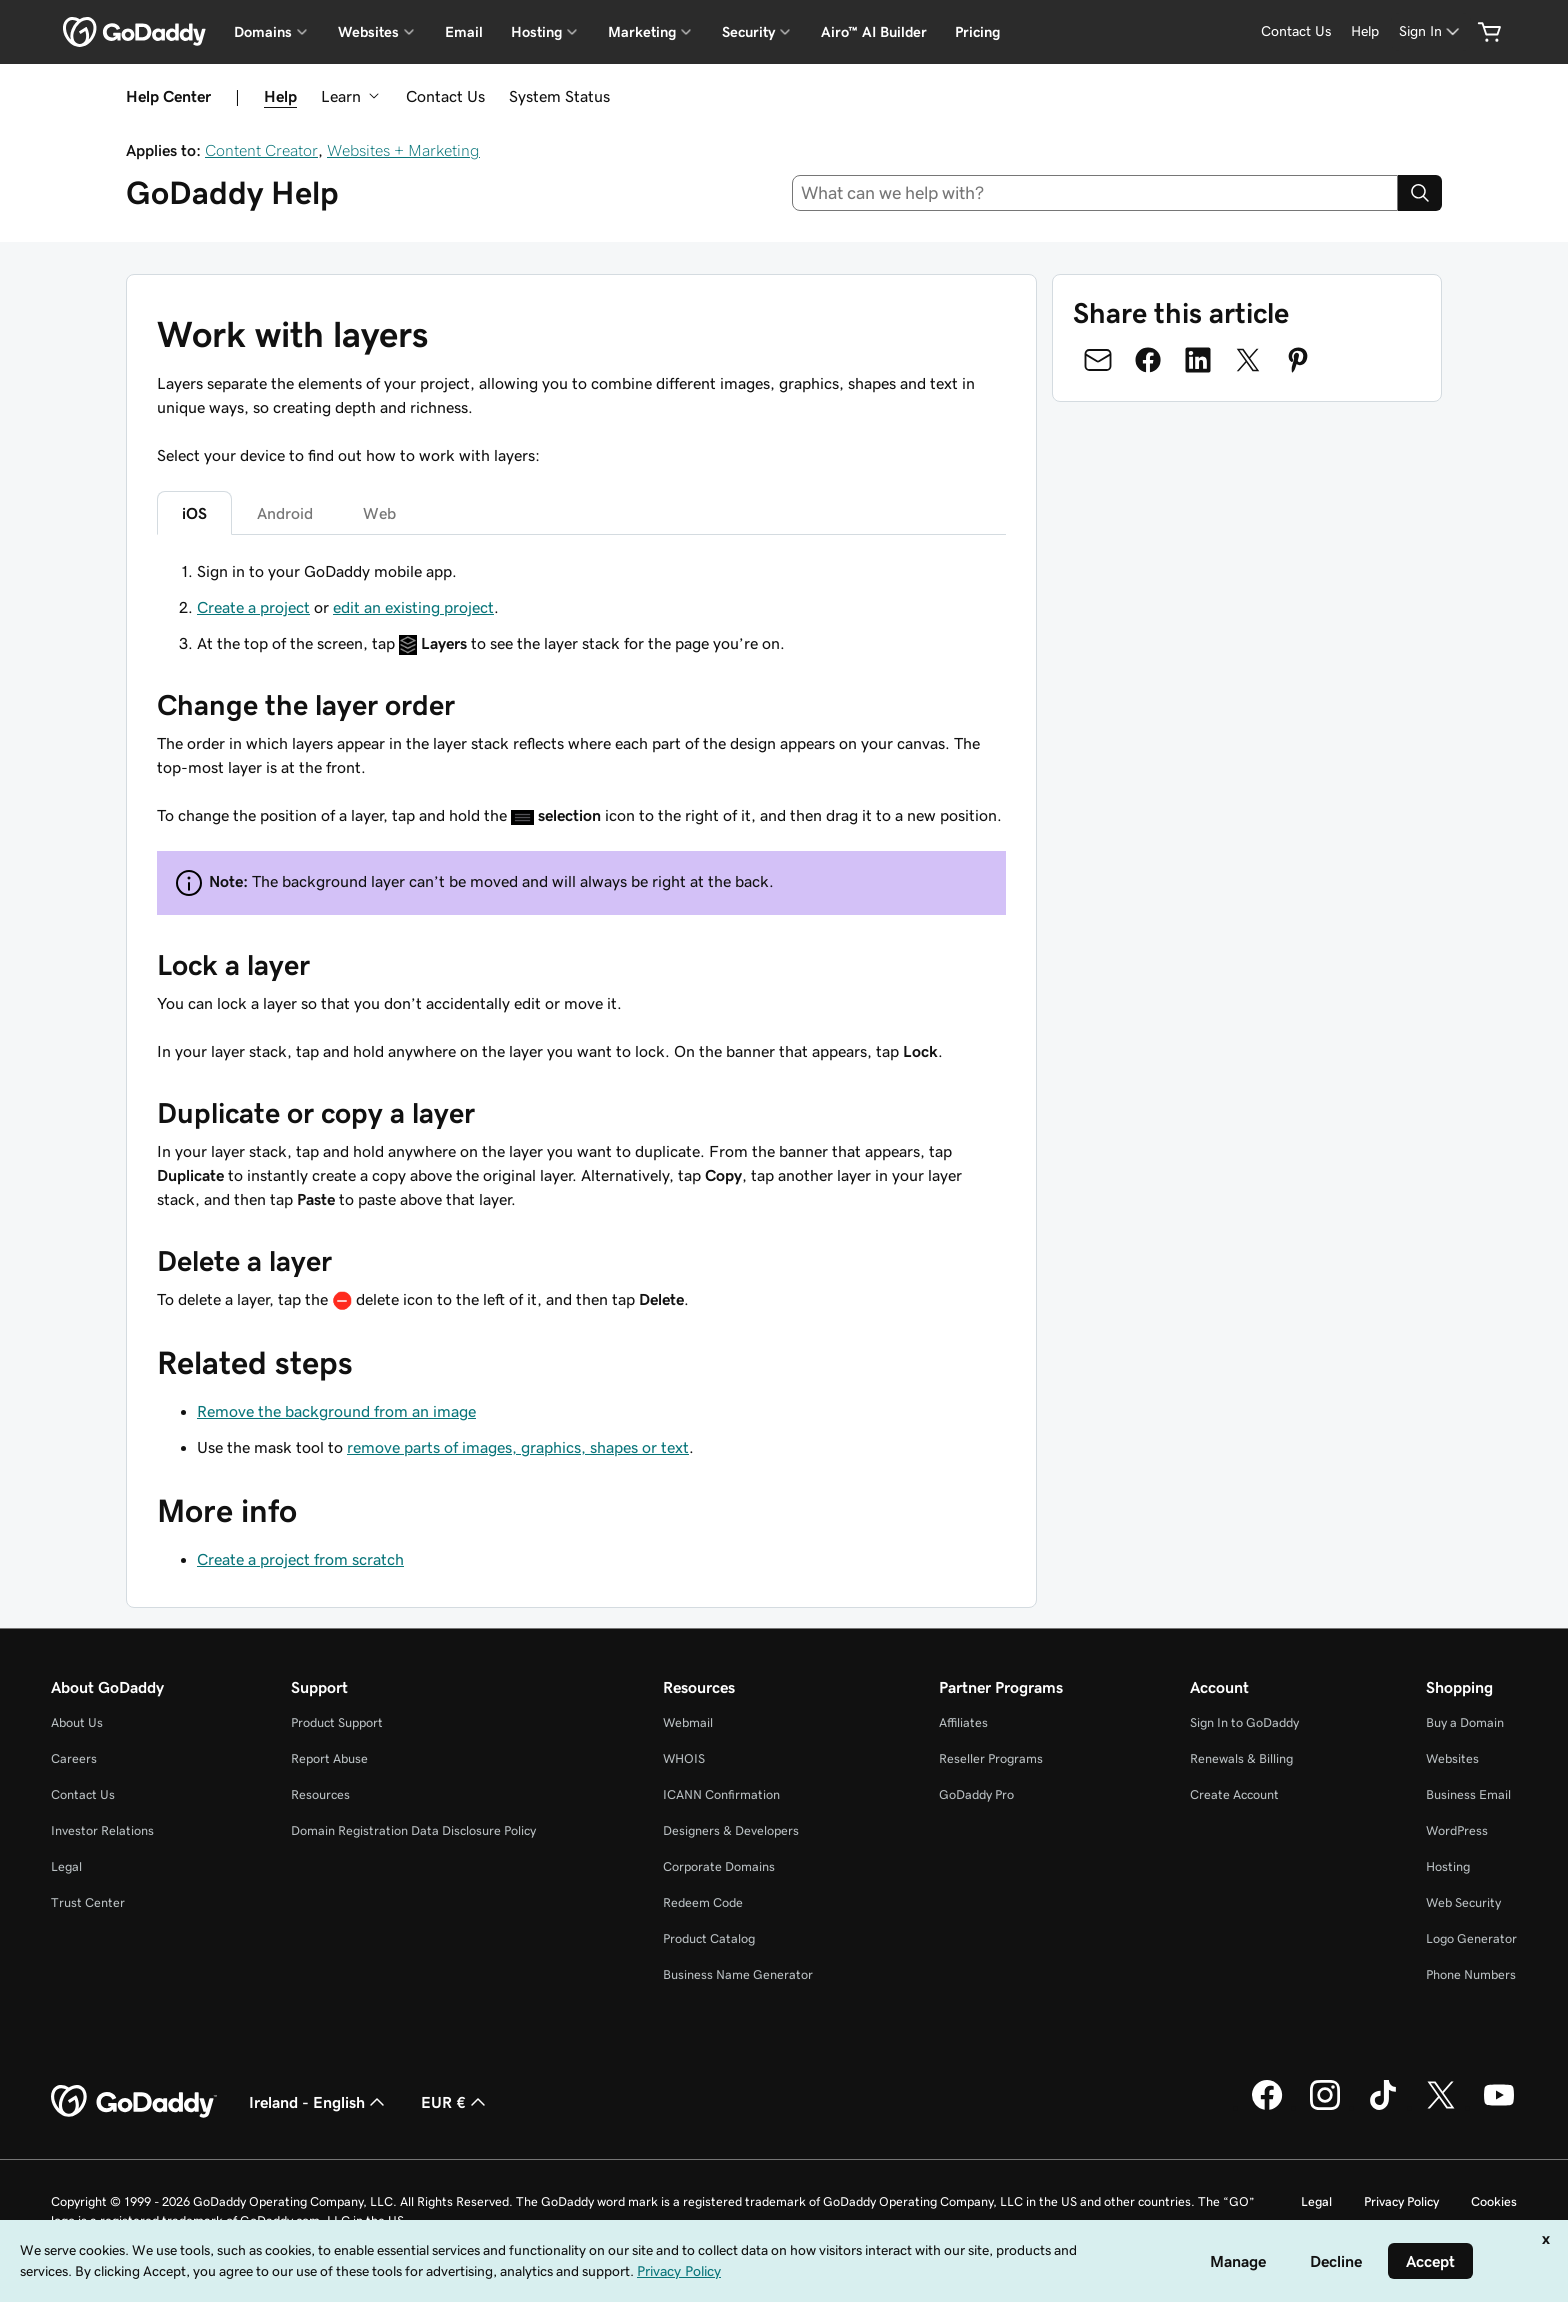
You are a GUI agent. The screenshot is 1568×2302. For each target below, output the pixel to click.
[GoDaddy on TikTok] (1383, 2107)
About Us (77, 1722)
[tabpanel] (581, 935)
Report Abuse (329, 1758)
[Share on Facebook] (1148, 360)
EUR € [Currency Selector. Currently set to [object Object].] (455, 2102)
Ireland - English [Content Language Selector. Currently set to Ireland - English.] (319, 2102)
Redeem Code (703, 1902)
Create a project (253, 607)
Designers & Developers (731, 1830)
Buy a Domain (1465, 1722)
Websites (1452, 1758)
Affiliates (963, 1722)
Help (280, 96)
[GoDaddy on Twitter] (1441, 2107)
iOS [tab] (194, 513)
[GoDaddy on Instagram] (1325, 2107)
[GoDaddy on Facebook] (1267, 2107)
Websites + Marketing (403, 150)
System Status (559, 96)
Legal (66, 1866)
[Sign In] (1431, 31)
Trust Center (88, 1902)
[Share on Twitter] (1248, 360)
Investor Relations (102, 1830)
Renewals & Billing (1241, 1758)
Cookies (1494, 2201)
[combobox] (1095, 193)
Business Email (1468, 1794)
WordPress (1457, 1830)
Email (464, 32)
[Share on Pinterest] (1298, 360)
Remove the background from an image (336, 1411)
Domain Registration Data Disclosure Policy (413, 1830)
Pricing (977, 32)
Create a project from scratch (300, 1559)
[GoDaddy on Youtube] (1499, 2107)
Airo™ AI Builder (874, 32)
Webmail (688, 1722)
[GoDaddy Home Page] (134, 2102)
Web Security (1463, 1902)
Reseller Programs (991, 1758)
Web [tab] (379, 513)
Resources (320, 1794)
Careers (74, 1758)
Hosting (1448, 1866)
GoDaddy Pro (976, 1794)
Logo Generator (1471, 1938)
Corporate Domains (719, 1866)
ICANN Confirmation (721, 1794)
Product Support (337, 1722)
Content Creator (261, 150)
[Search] (1420, 193)
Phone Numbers (1471, 1974)
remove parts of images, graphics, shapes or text (518, 1447)
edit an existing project (413, 607)
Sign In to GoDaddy (1244, 1722)
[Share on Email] (1098, 360)
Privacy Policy (1401, 2201)
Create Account (1234, 1794)
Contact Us (445, 96)
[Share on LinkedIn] (1198, 360)
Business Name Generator (738, 1974)
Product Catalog (709, 1938)
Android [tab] (285, 513)
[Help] (1365, 31)
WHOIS (684, 1758)
